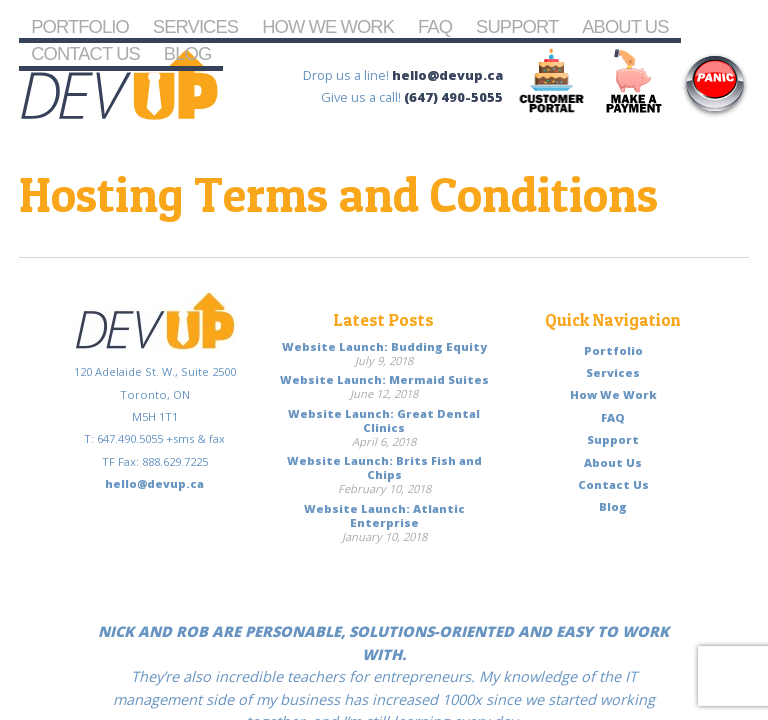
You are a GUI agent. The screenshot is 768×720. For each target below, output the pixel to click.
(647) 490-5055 (453, 97)
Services (195, 26)
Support (517, 26)
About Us (625, 26)
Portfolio (80, 26)
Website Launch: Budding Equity (384, 346)
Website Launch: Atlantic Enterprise (384, 515)
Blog (187, 53)
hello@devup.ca (447, 75)
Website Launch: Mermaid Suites (384, 379)
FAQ (435, 26)
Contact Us (85, 53)
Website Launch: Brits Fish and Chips (384, 467)
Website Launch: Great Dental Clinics (384, 420)
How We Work (328, 26)
